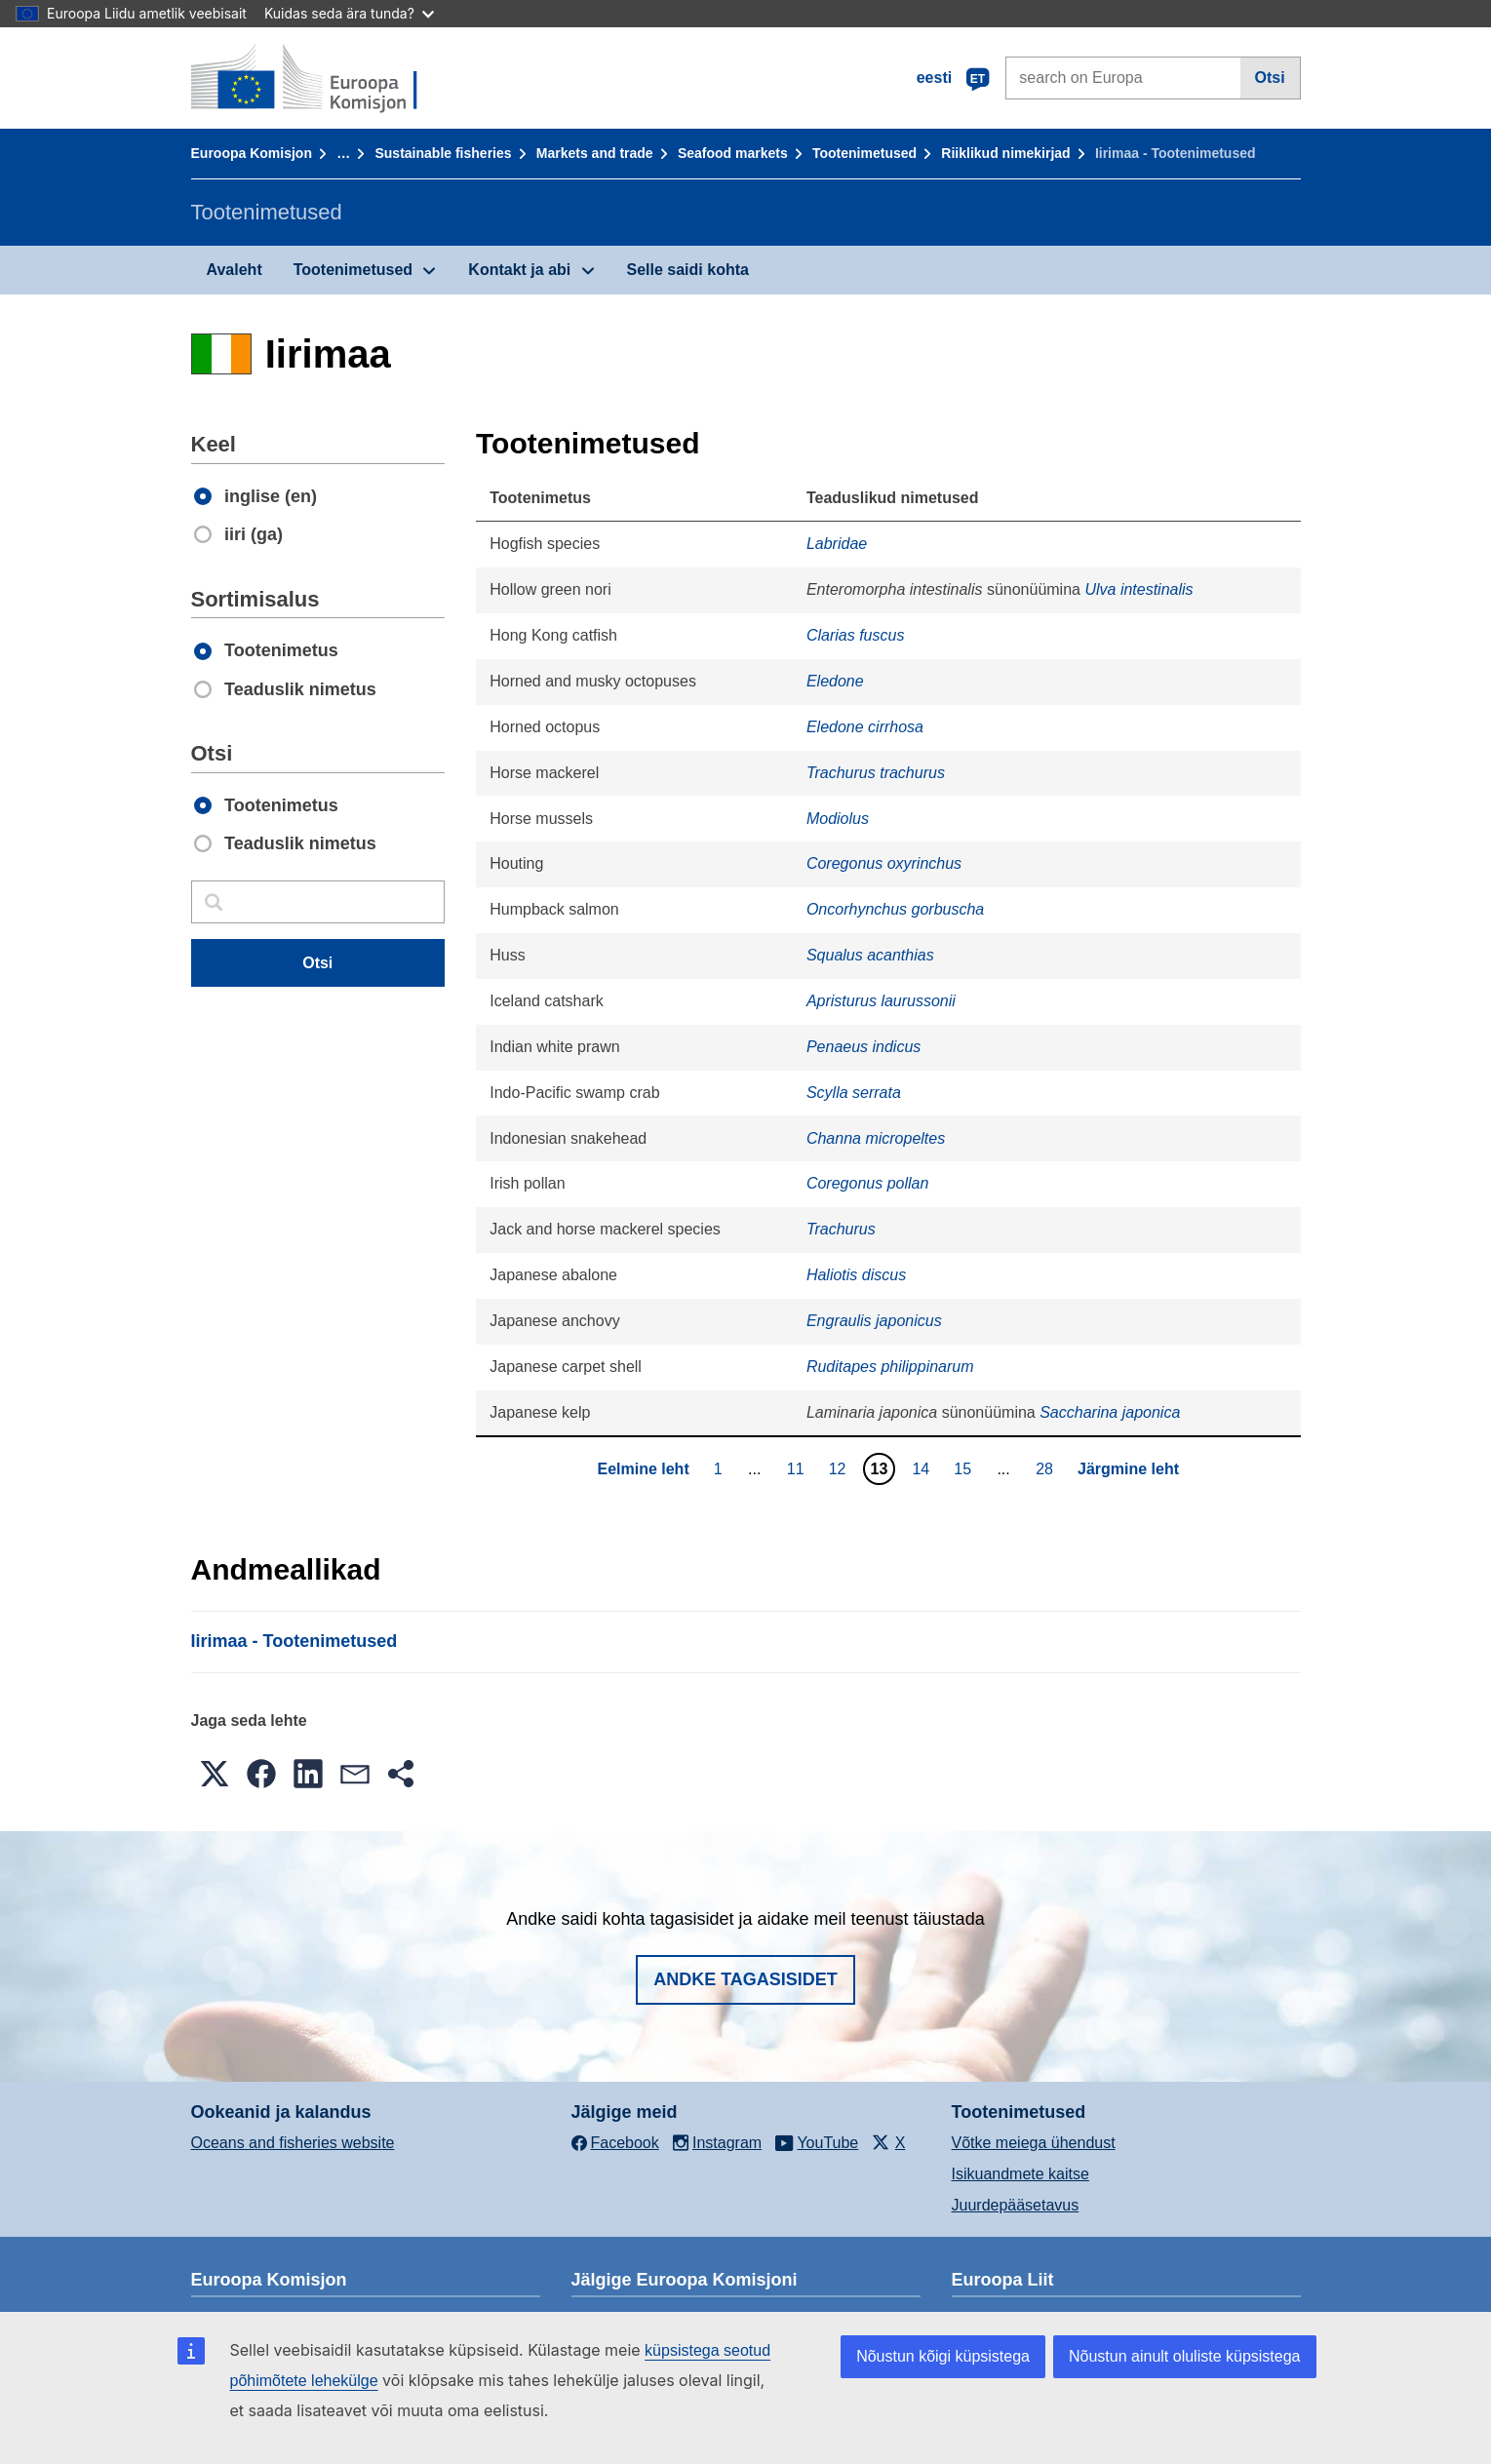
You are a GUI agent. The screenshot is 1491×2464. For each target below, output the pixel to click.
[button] (214, 1773)
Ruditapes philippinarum (890, 1366)
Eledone (835, 681)
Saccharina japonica (1110, 1412)
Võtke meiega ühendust (1034, 2142)
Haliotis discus (856, 1275)
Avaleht (234, 269)
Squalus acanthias (870, 955)
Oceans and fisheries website (293, 2142)
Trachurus (841, 1229)
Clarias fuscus (855, 635)
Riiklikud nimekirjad (1005, 153)
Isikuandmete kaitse (1020, 2174)
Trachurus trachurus (875, 772)
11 (798, 1468)
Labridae (836, 543)
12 (840, 1468)
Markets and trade (594, 153)
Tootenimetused (864, 153)
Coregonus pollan (867, 1183)
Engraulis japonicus (874, 1320)
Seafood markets (733, 153)
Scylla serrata (853, 1092)
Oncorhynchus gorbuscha (895, 909)
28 (1047, 1468)
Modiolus (837, 818)
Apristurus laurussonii (881, 1001)
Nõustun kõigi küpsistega (943, 2356)
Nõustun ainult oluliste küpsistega (1184, 2356)
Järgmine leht (1128, 1469)
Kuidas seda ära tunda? (349, 13)
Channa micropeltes (875, 1138)
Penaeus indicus (863, 1046)
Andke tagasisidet (745, 1979)
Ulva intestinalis (1138, 589)
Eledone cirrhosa (864, 727)
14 (923, 1468)
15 (965, 1468)
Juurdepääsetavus (1015, 2205)
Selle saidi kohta (688, 269)
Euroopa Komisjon (251, 153)
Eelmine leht (642, 1469)
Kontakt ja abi (519, 269)
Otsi (1270, 77)
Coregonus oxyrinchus (883, 863)
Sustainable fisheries (442, 153)
